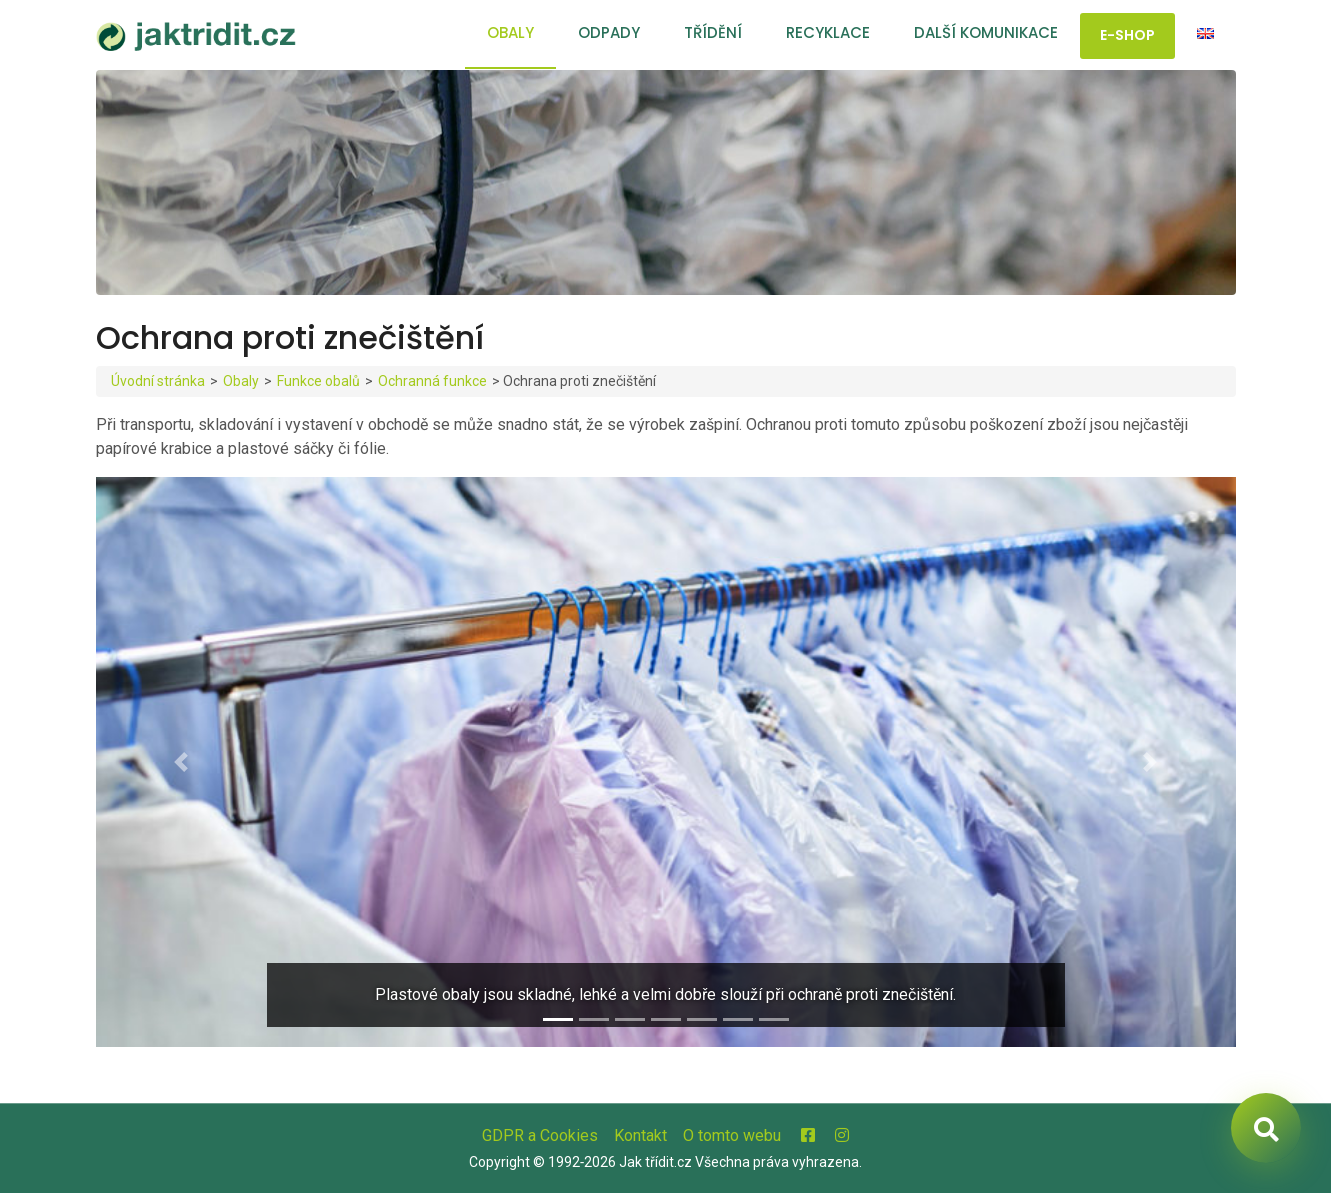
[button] (181, 762)
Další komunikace (986, 32)
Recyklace (828, 32)
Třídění (713, 32)
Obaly (510, 32)
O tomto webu (732, 1135)
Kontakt (640, 1135)
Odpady (609, 32)
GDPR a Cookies (540, 1135)
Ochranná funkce (432, 381)
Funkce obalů (318, 381)
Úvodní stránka (158, 381)
